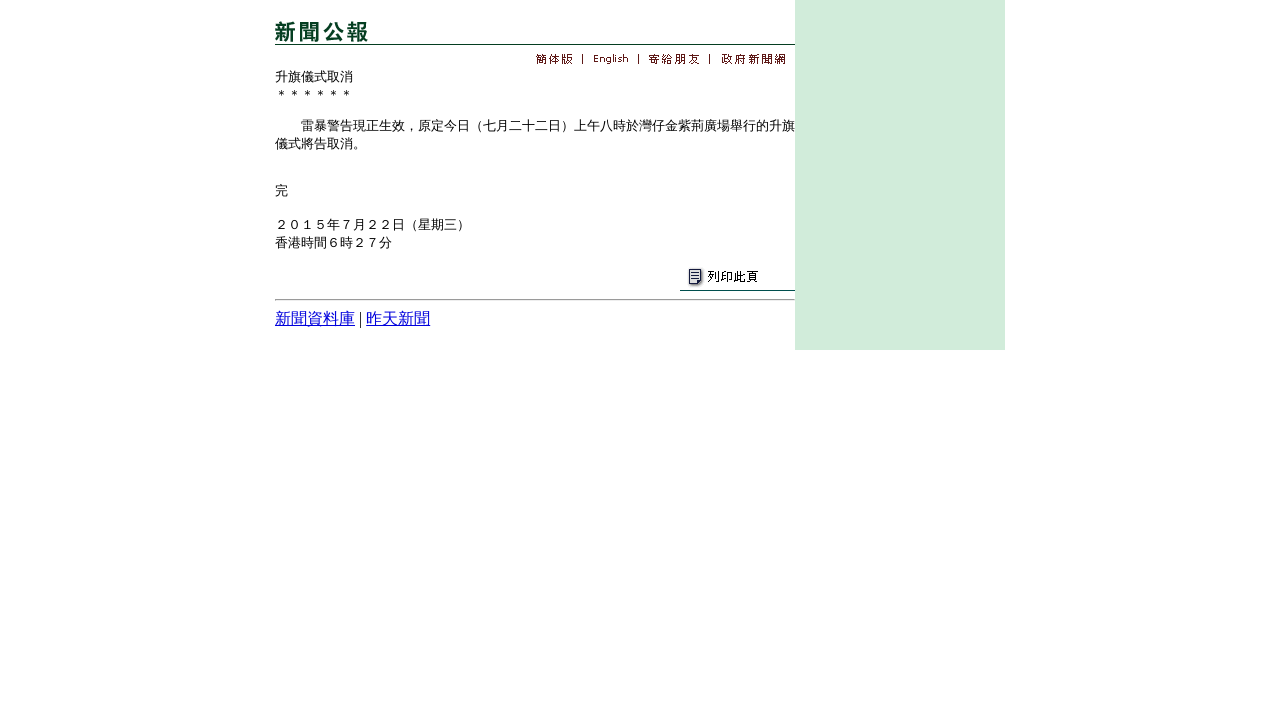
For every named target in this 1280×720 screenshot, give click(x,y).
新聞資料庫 (315, 318)
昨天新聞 (398, 318)
